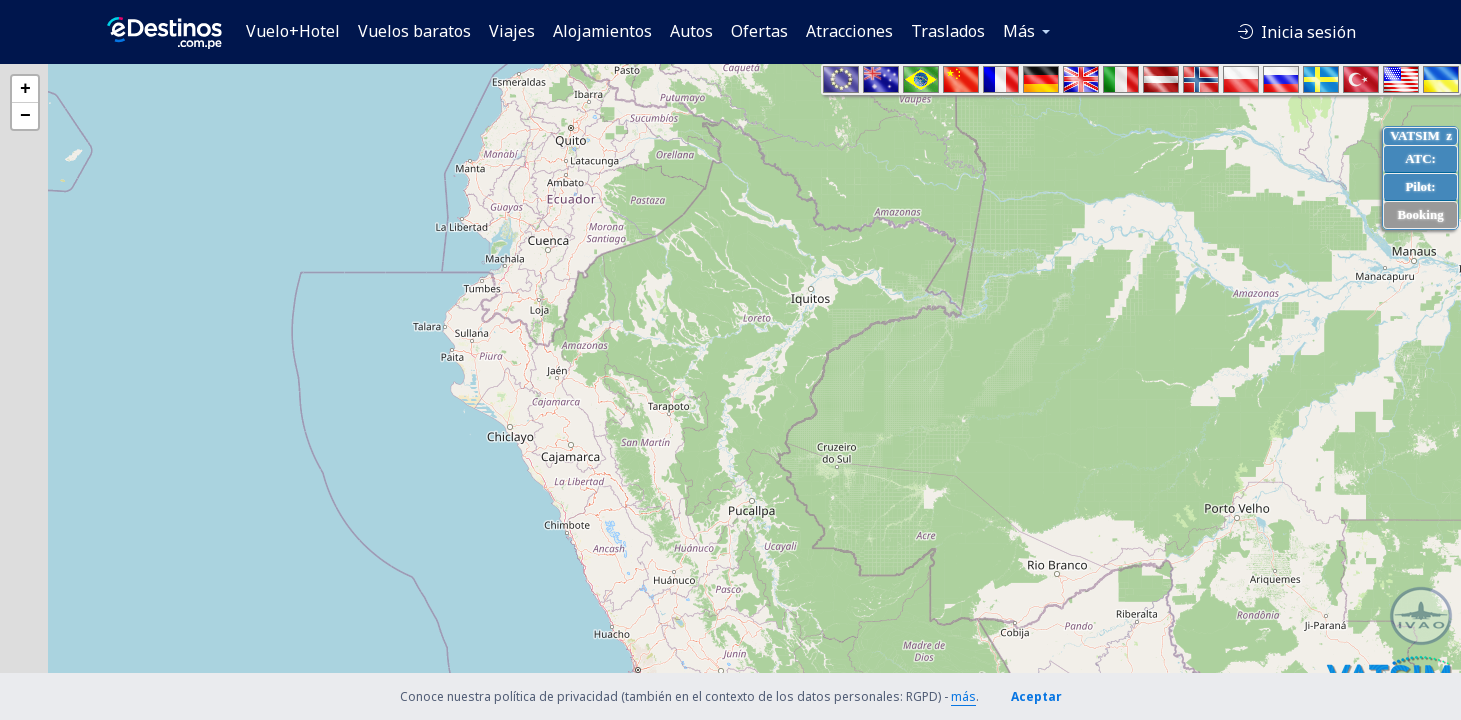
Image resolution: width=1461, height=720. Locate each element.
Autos (691, 31)
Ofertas (759, 31)
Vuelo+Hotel (293, 31)
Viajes (512, 31)
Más (1019, 31)
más (963, 696)
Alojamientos (602, 31)
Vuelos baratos (414, 31)
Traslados (948, 31)
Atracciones (849, 31)
